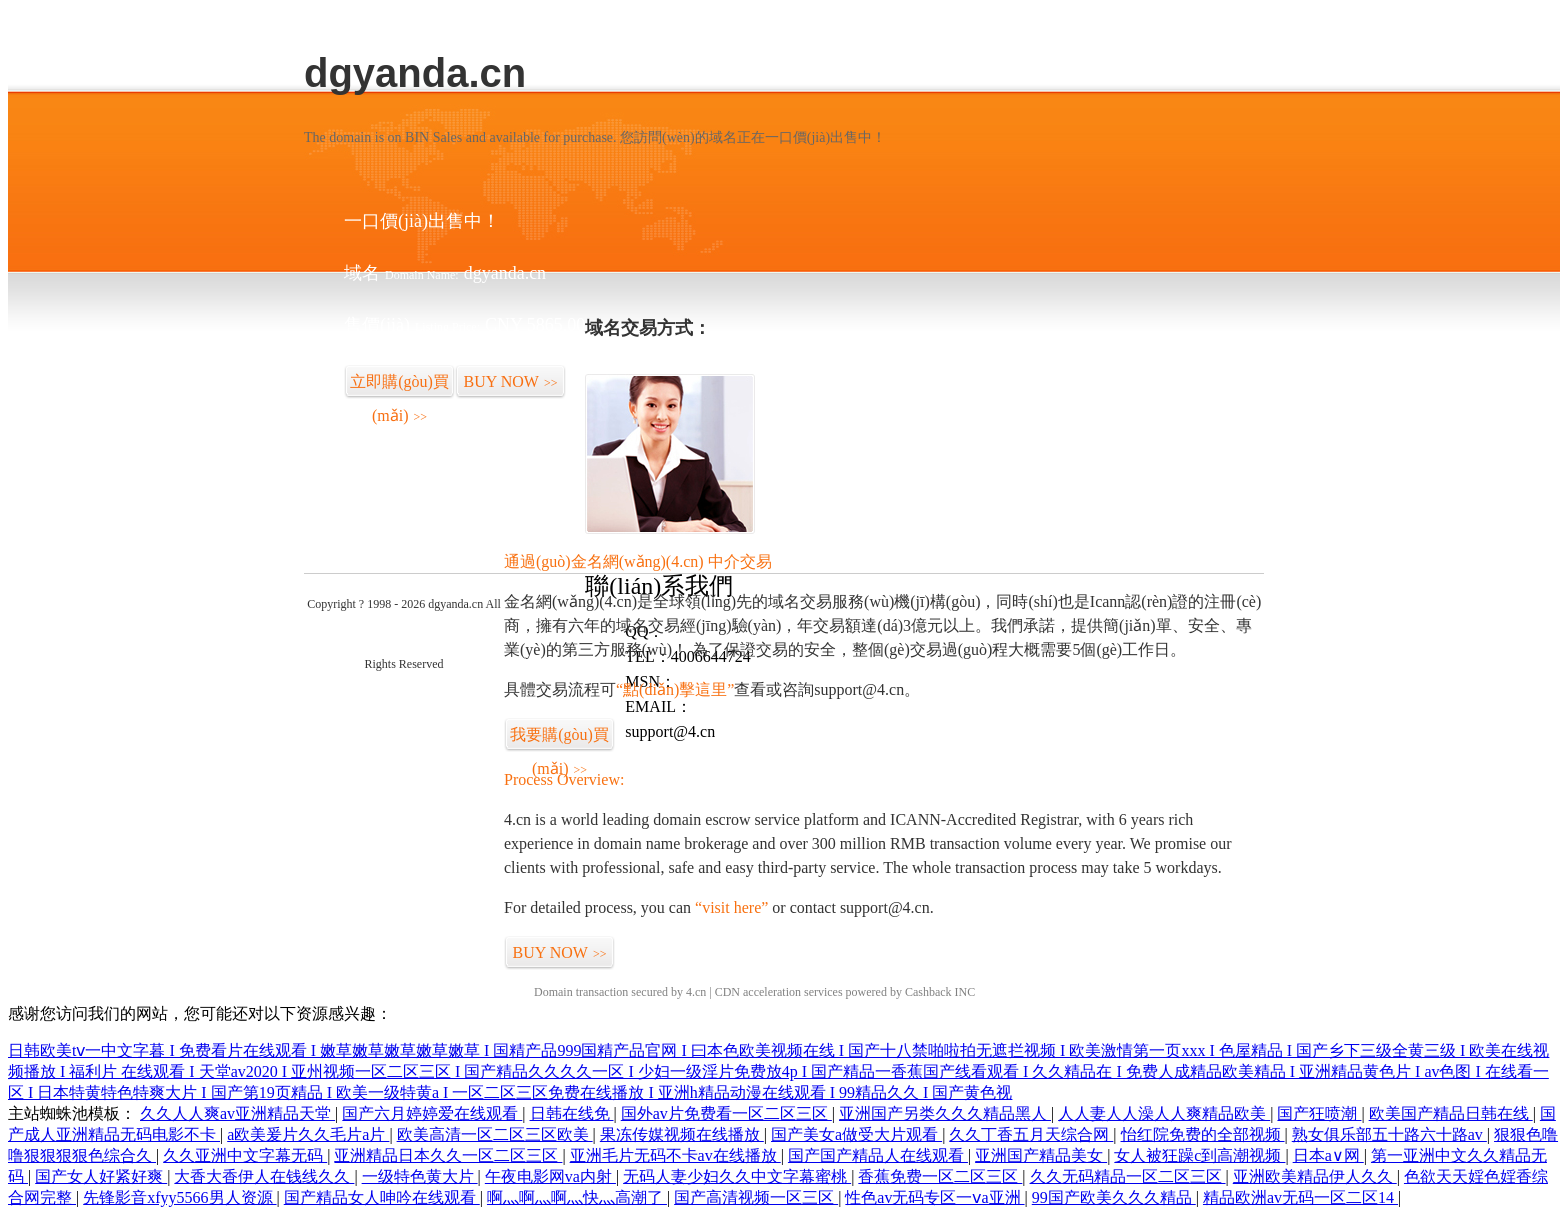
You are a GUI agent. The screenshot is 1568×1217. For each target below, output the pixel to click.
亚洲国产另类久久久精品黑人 (945, 1113)
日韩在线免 (572, 1113)
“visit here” (731, 907)
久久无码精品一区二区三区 (1128, 1176)
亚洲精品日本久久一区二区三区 (448, 1155)
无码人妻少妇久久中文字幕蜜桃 (737, 1176)
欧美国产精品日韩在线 (1451, 1113)
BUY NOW (511, 381)
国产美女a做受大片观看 (856, 1134)
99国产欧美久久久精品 (1114, 1197)
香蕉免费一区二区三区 (940, 1176)
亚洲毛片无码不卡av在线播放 (675, 1155)
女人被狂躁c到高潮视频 (1199, 1155)
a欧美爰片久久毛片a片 (308, 1134)
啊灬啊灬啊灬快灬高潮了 (577, 1197)
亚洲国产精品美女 (1041, 1155)
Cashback (928, 992)
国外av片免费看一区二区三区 (726, 1113)
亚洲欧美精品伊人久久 (1315, 1176)
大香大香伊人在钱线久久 (264, 1176)
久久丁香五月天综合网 (1031, 1134)
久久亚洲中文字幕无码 (245, 1155)
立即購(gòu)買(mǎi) (399, 386)
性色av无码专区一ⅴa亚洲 (934, 1197)
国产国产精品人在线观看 (878, 1155)
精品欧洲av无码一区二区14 (1300, 1197)
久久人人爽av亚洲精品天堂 (237, 1113)
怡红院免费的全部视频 (1203, 1134)
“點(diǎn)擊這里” (675, 689)
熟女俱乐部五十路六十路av (1389, 1134)
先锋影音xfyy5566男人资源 (179, 1197)
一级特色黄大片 (420, 1176)
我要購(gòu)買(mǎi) (559, 739)
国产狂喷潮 (1319, 1113)
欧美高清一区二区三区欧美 (495, 1134)
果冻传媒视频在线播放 (682, 1134)
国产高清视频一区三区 (756, 1197)
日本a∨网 (1328, 1155)
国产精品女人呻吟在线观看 (382, 1197)
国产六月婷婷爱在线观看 (432, 1113)
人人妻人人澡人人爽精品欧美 (1164, 1113)
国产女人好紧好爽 (101, 1176)
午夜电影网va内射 (550, 1176)
